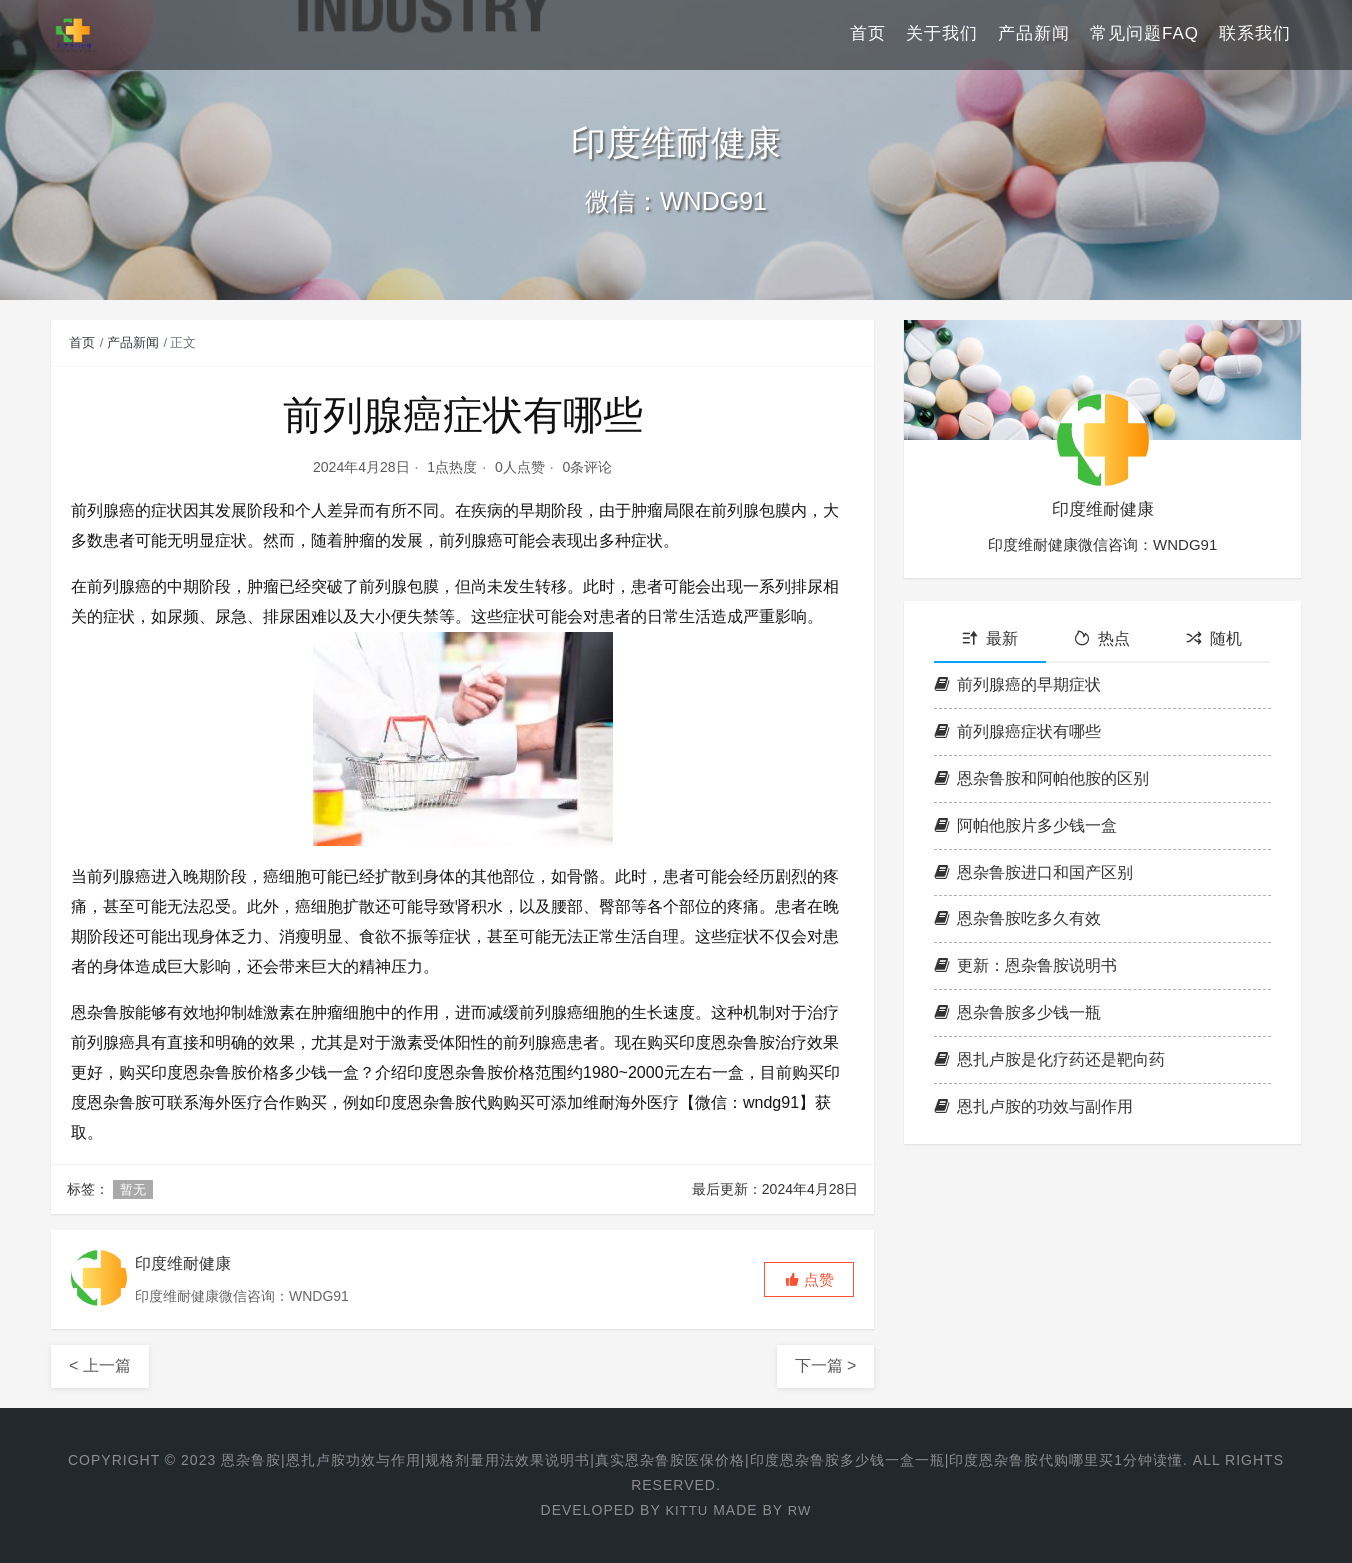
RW (800, 1510)
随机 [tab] (1214, 638)
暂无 (133, 1189)
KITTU (685, 1510)
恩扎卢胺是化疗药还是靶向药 (1049, 1059)
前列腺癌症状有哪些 (1017, 731)
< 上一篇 (100, 1365)
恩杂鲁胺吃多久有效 (1017, 918)
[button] (809, 1279)
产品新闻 (1034, 34)
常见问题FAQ (1144, 34)
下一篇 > (826, 1365)
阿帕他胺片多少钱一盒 (1025, 825)
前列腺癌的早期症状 (1017, 684)
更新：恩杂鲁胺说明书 (1025, 965)
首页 (868, 34)
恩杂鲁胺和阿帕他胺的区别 (1041, 778)
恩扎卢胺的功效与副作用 (1033, 1106)
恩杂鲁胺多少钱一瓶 (1017, 1012)
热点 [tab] (1102, 638)
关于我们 (942, 34)
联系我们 (1255, 34)
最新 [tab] (990, 638)
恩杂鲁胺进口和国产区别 (1033, 872)
